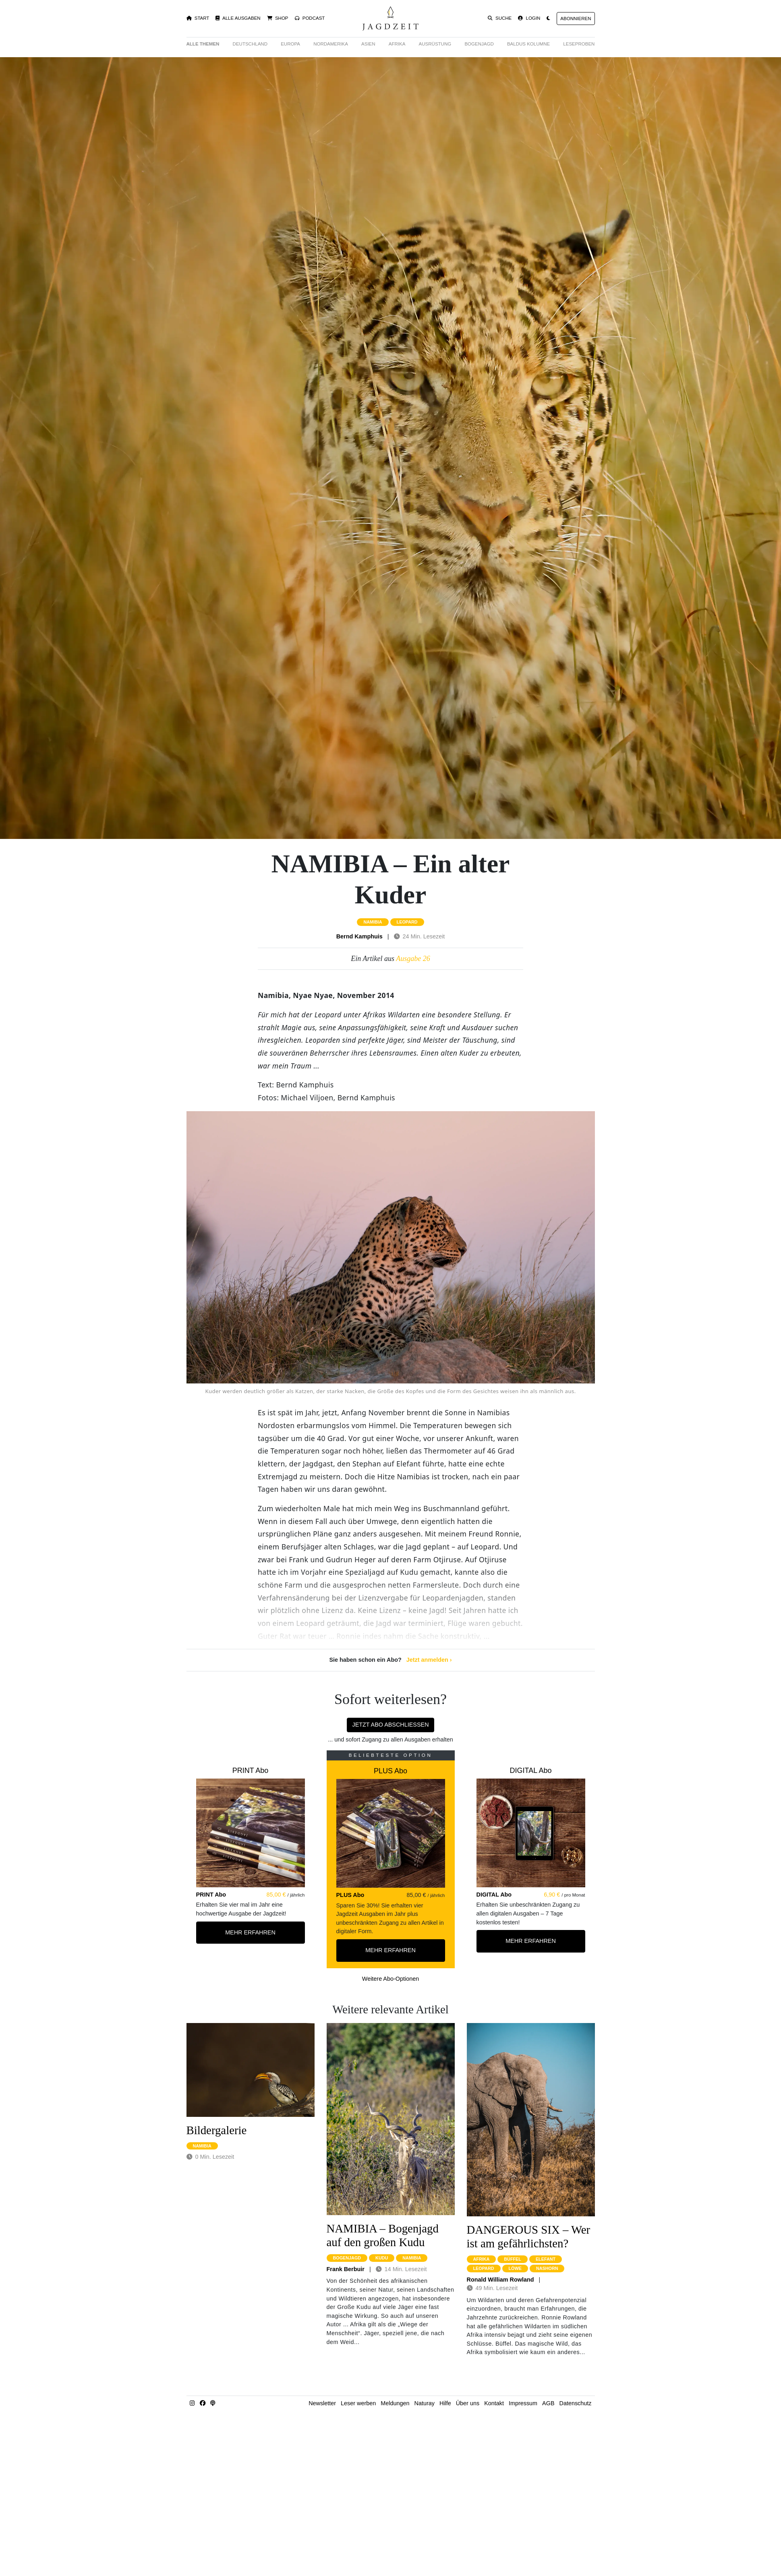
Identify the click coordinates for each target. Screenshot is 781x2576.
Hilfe (445, 2403)
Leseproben (579, 43)
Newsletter (322, 2403)
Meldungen (395, 2403)
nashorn (547, 2268)
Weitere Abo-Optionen (390, 1978)
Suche (500, 18)
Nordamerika (330, 43)
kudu (381, 2257)
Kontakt (494, 2403)
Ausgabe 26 (413, 959)
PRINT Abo (250, 1770)
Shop (277, 18)
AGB (548, 2403)
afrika (481, 2259)
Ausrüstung (435, 43)
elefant (545, 2259)
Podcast (310, 18)
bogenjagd (347, 2257)
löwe (515, 2268)
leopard (407, 921)
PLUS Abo (390, 1771)
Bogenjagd (478, 43)
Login (529, 18)
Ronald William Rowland (500, 2279)
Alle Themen (203, 43)
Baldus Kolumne (528, 43)
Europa (290, 43)
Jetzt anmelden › (429, 1660)
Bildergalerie (216, 2130)
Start (197, 18)
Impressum (523, 2403)
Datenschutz (575, 2403)
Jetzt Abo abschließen (390, 1724)
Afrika (397, 43)
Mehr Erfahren (250, 1932)
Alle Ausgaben (237, 18)
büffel (512, 2259)
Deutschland (250, 43)
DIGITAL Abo (530, 1770)
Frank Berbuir (346, 2269)
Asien (368, 43)
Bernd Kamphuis (359, 936)
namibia (372, 921)
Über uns (467, 2403)
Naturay (424, 2403)
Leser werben (358, 2403)
